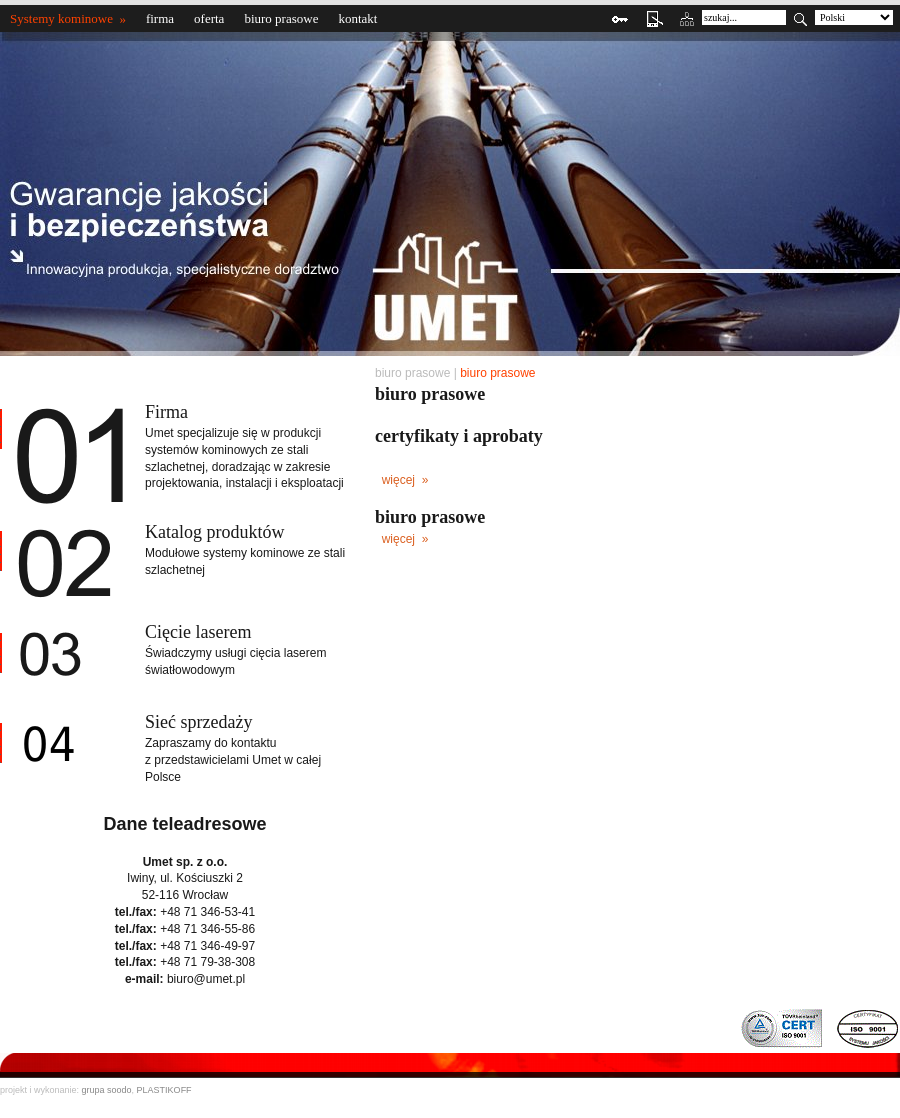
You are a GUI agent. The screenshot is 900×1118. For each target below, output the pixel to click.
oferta (209, 18)
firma (160, 18)
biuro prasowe (281, 18)
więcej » (403, 480)
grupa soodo (107, 1090)
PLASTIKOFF (164, 1090)
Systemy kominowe (61, 18)
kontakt (357, 18)
